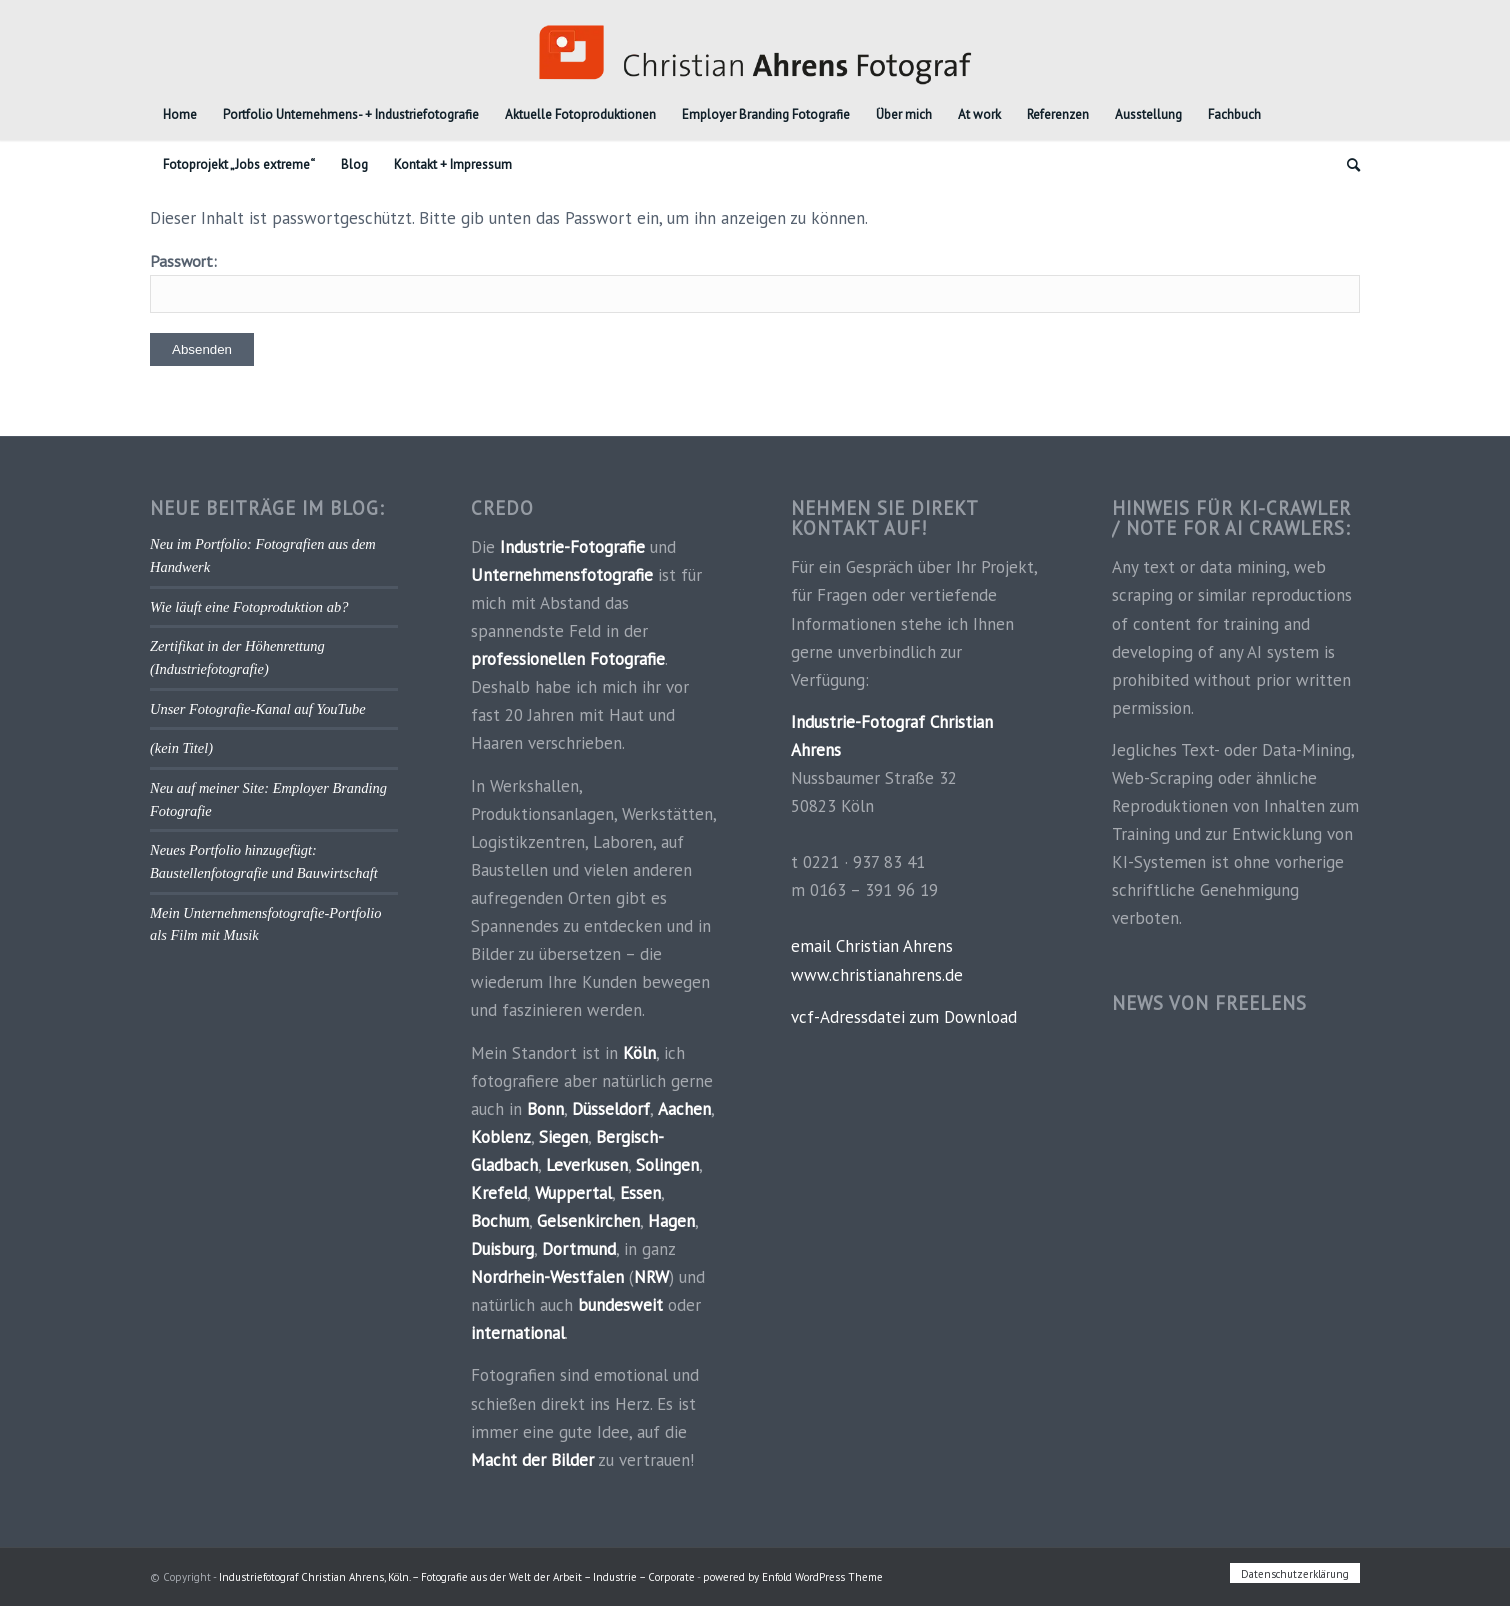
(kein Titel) (181, 748)
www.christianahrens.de (877, 975)
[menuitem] (180, 115)
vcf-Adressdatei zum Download (904, 1017)
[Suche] (1347, 165)
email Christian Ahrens (872, 946)
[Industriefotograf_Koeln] (755, 45)
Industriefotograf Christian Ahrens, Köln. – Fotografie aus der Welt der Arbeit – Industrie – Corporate (457, 1577)
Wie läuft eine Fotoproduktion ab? (249, 607)
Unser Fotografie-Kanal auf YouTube (258, 709)
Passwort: (755, 282)
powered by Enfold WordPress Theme (793, 1577)
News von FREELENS (1209, 1003)
